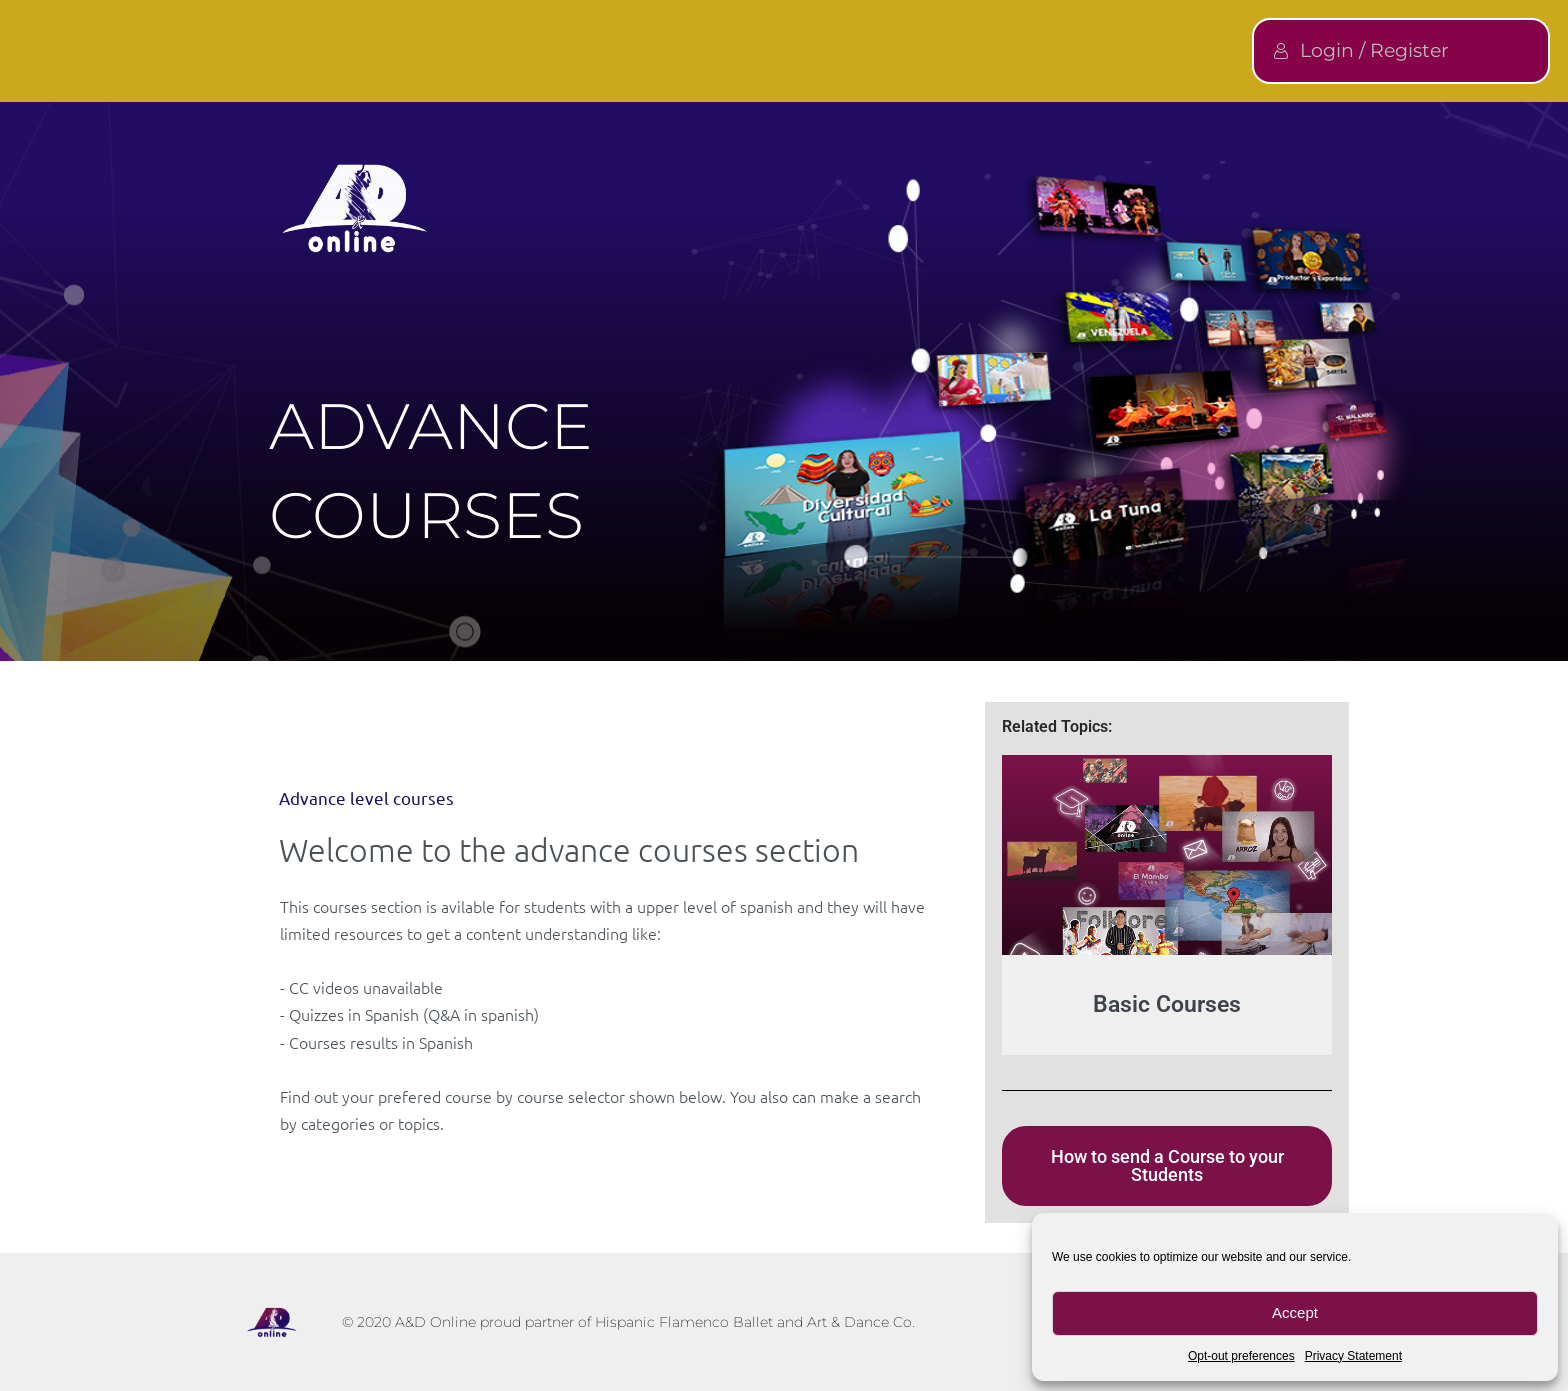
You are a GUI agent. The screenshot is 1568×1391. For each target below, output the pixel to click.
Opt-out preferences (1241, 1356)
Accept (1295, 1312)
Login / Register (1361, 50)
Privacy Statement (1353, 1356)
